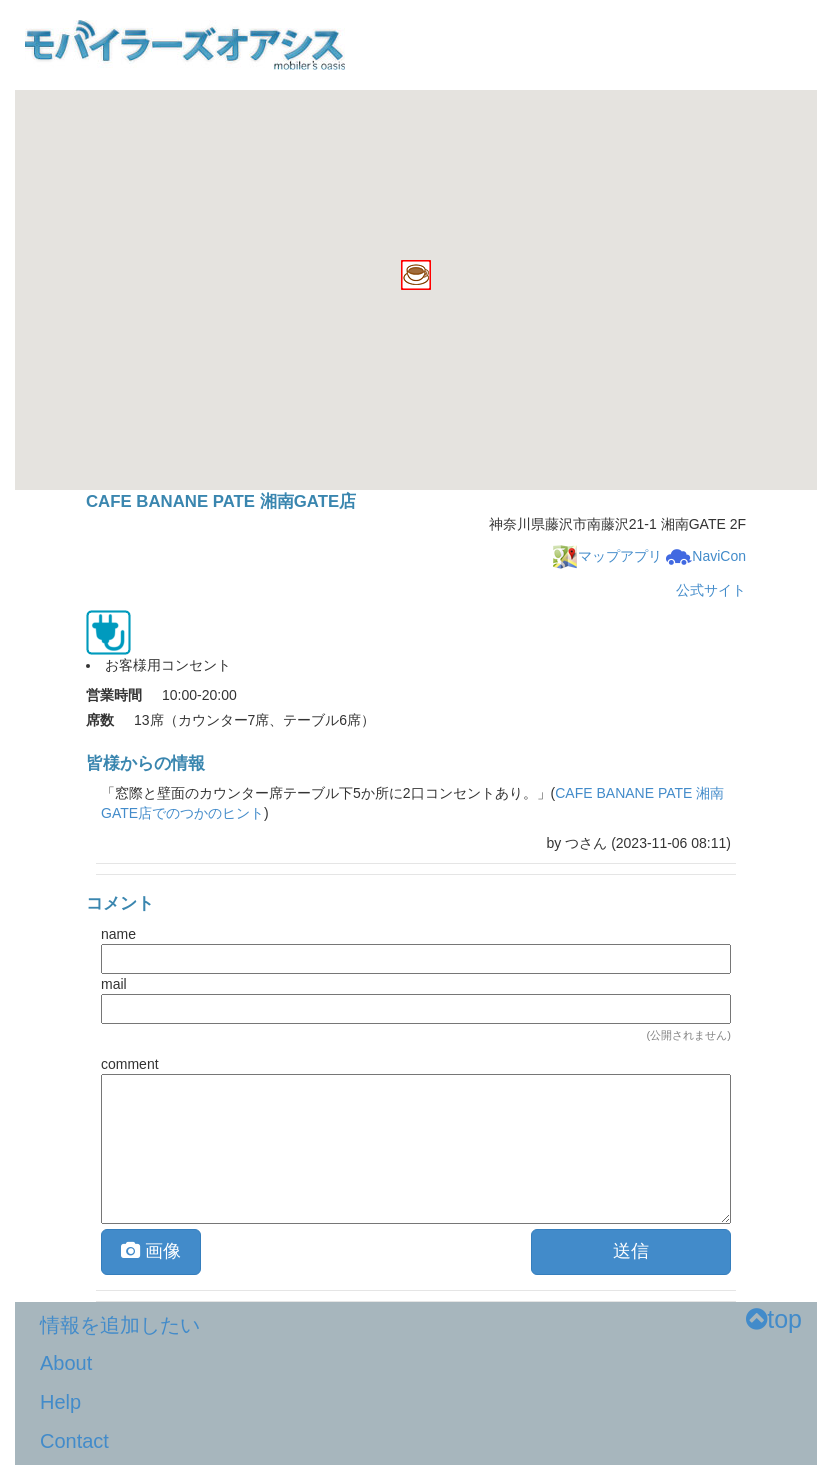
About (66, 1363)
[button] (416, 275)
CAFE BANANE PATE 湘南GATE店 (221, 501)
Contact (74, 1441)
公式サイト (711, 590)
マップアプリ (607, 556)
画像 (151, 1251)
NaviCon (706, 556)
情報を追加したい (120, 1325)
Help (60, 1402)
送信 (631, 1251)
